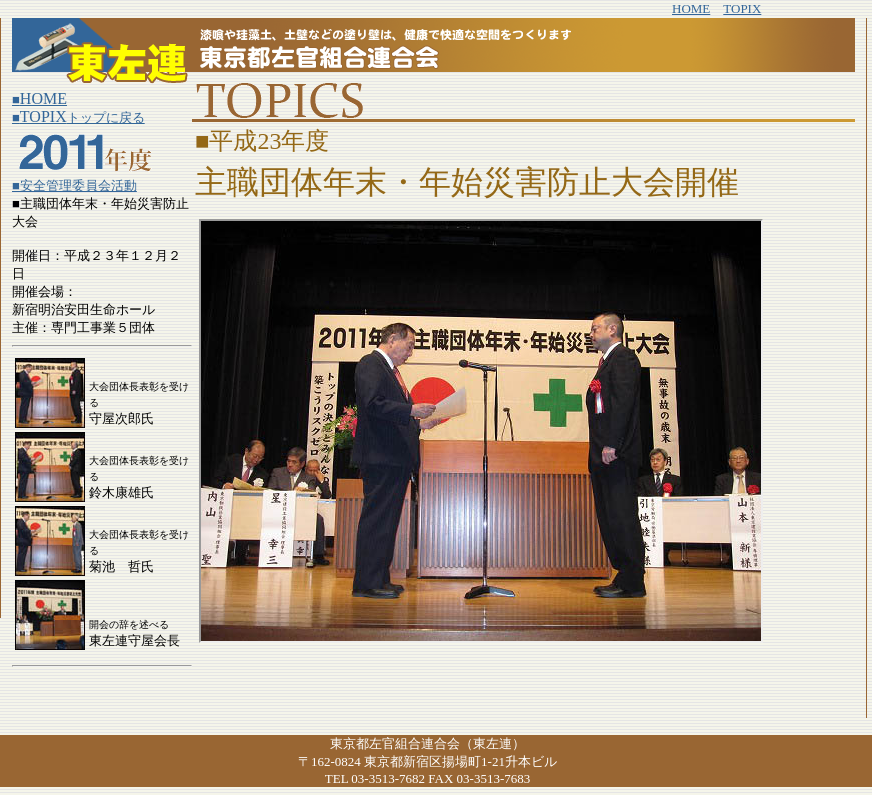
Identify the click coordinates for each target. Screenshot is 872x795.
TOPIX (742, 8)
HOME (691, 8)
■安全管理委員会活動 (74, 185)
